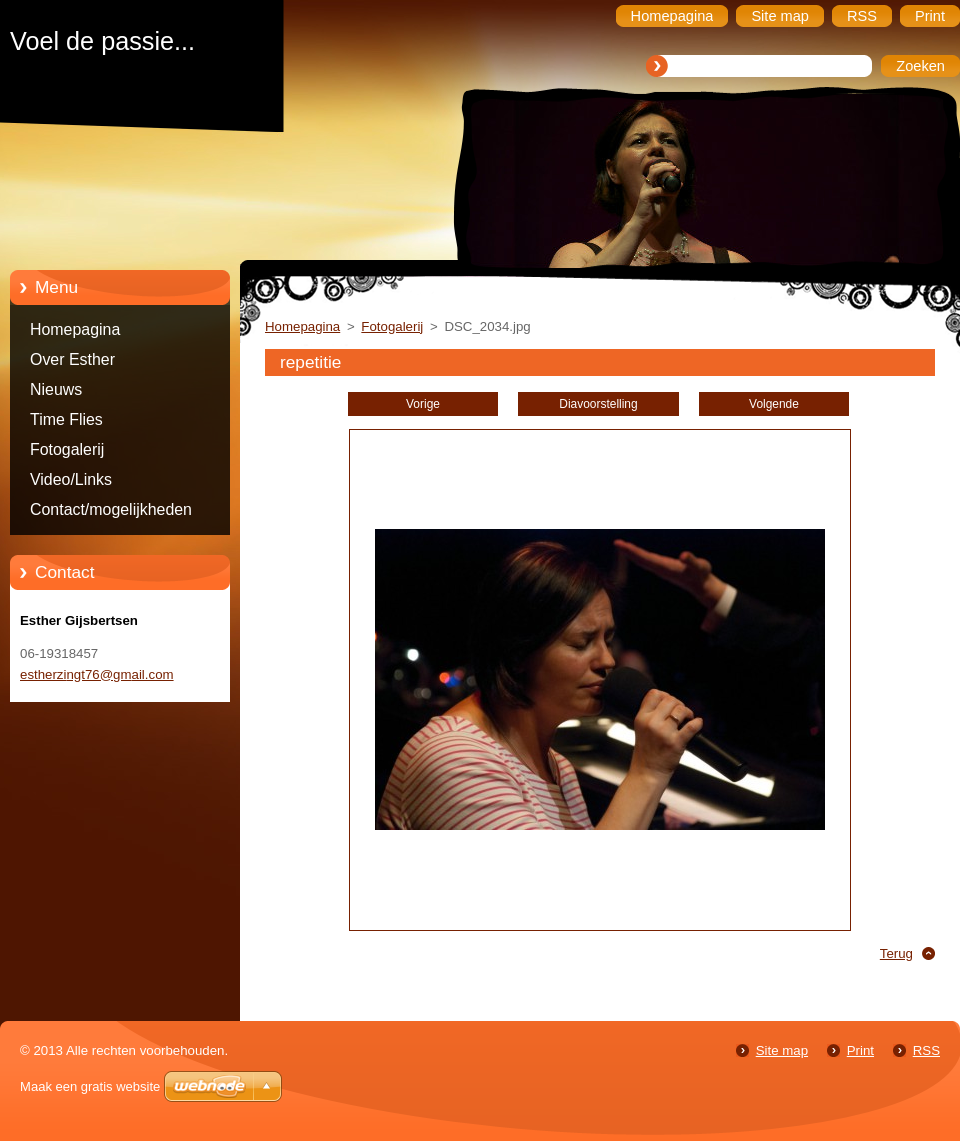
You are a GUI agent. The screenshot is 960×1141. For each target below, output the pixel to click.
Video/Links (71, 479)
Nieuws (56, 389)
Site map (782, 1050)
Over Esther (72, 359)
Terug (896, 953)
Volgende (774, 404)
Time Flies (66, 419)
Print (860, 1050)
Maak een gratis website (90, 1086)
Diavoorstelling (598, 404)
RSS (926, 1050)
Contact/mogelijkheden (111, 509)
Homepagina (75, 329)
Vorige (423, 404)
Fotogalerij (67, 449)
